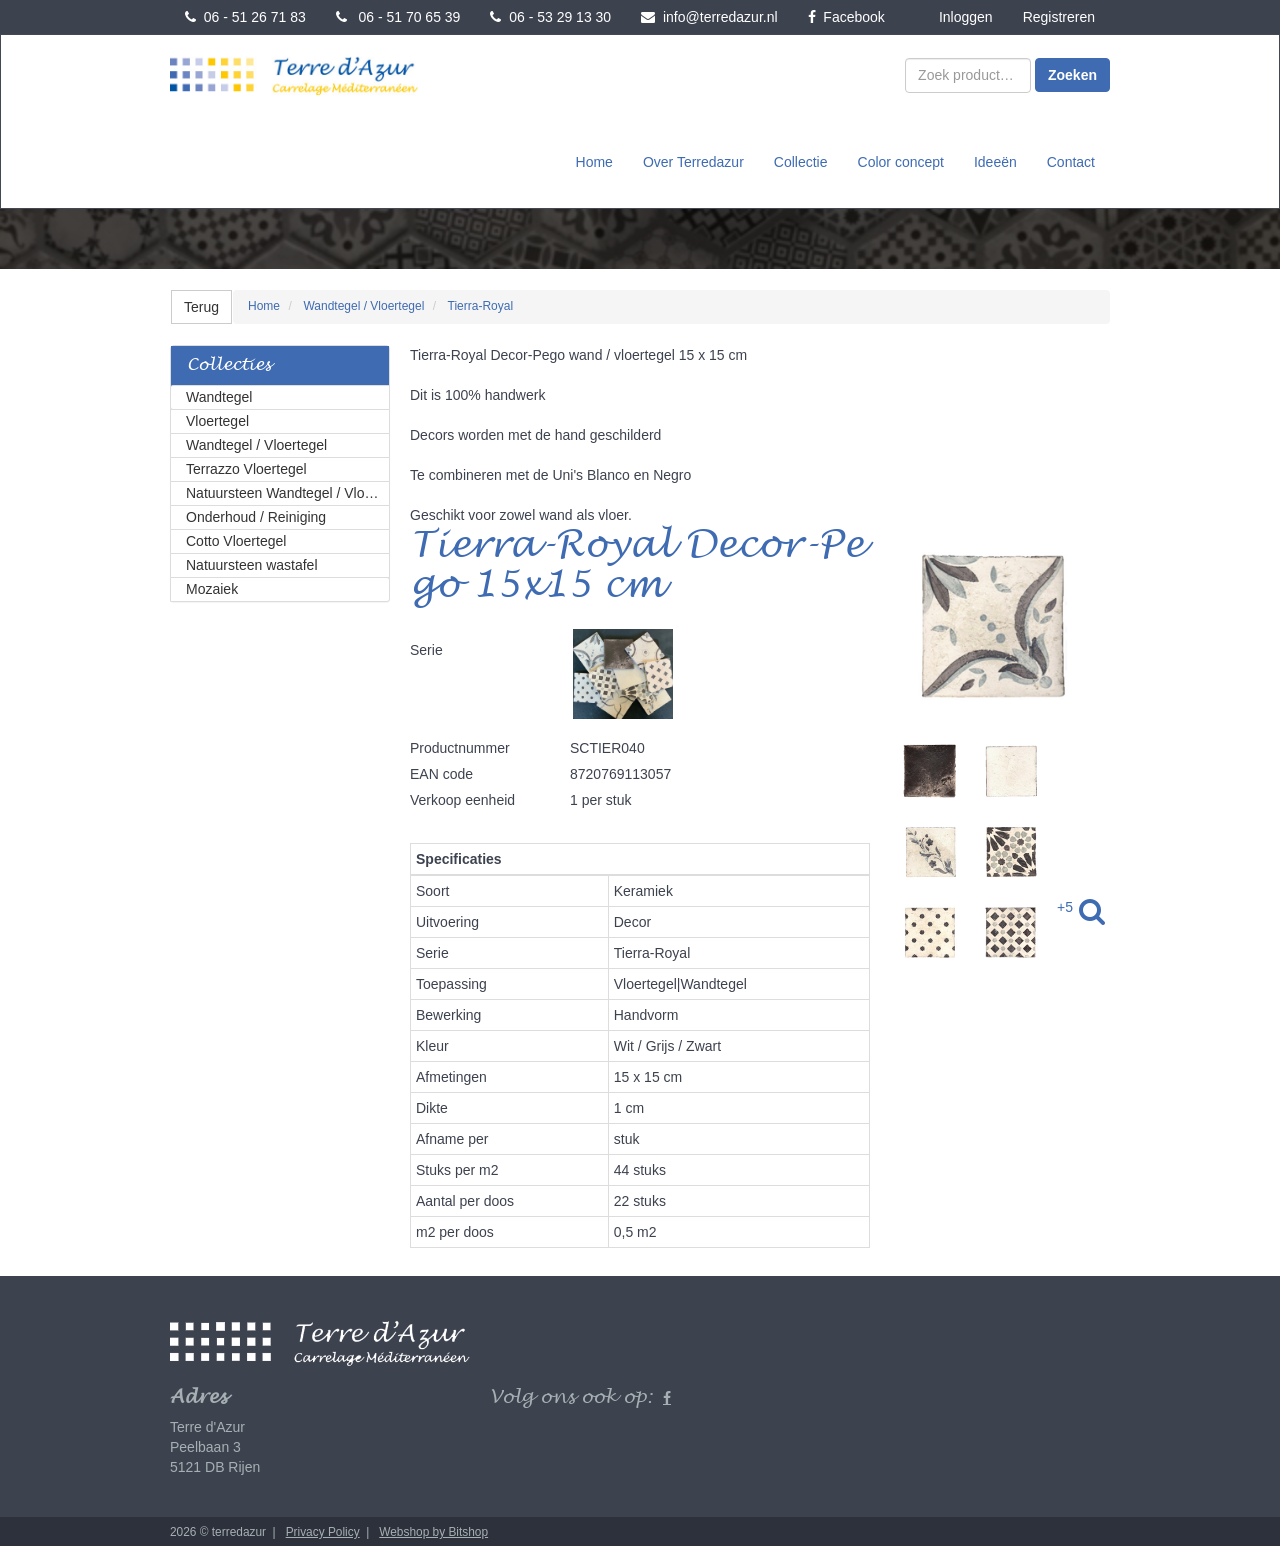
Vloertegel (217, 419)
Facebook (846, 17)
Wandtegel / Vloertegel (256, 443)
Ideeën (995, 161)
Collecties (229, 363)
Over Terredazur (693, 161)
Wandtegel (219, 395)
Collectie (801, 161)
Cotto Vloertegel (236, 539)
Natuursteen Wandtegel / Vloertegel (288, 491)
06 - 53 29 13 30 (550, 17)
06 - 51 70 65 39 (398, 17)
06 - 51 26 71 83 (245, 17)
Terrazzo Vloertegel (246, 467)
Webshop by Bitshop (433, 1530)
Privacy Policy (323, 1530)
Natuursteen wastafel (252, 563)
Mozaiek (212, 587)
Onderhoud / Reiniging (256, 515)
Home (594, 161)
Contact (1071, 161)
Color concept (901, 161)
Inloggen (966, 17)
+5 (1065, 905)
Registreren (1059, 17)
